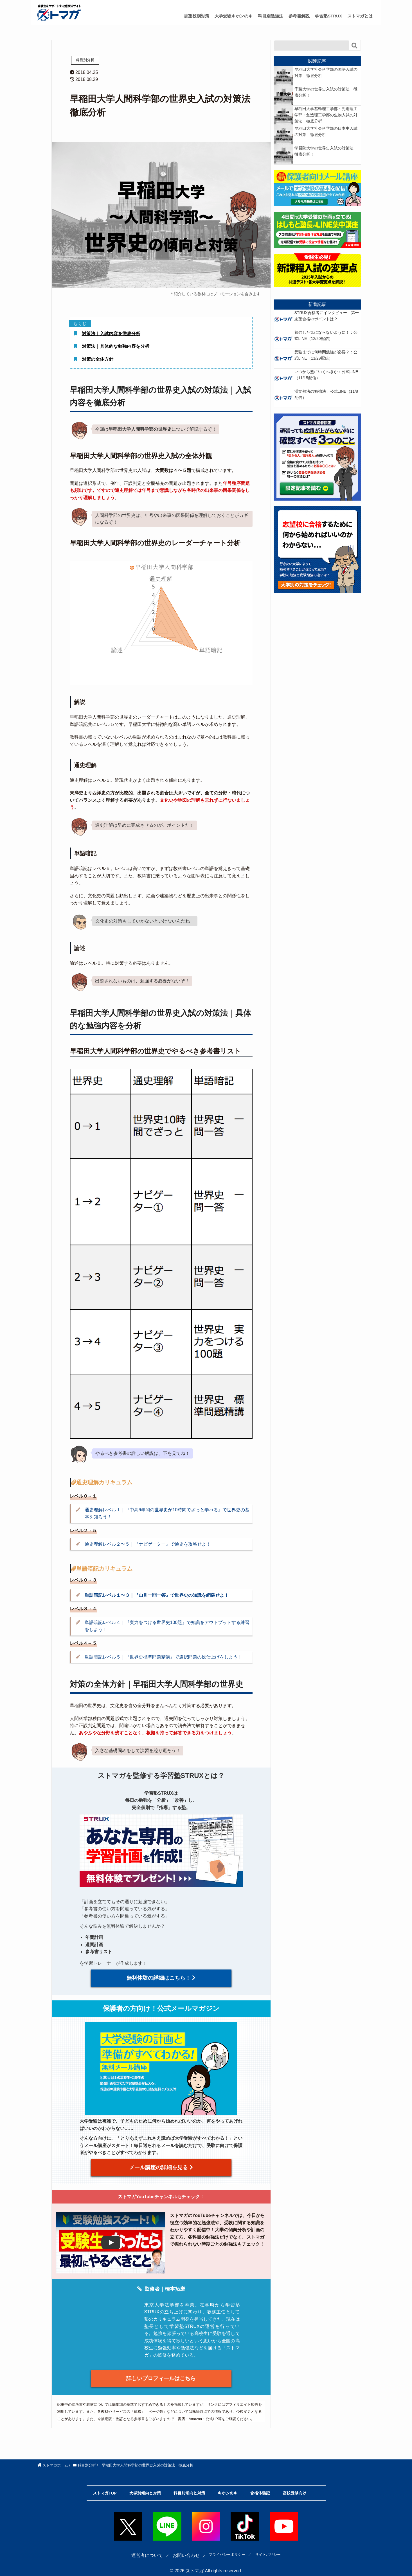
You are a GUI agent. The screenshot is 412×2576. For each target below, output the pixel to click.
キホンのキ (228, 2486)
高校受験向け (294, 2486)
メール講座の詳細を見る (161, 2165)
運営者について (140, 2548)
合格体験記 (260, 2486)
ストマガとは (360, 15)
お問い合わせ (178, 2548)
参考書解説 (299, 15)
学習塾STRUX (328, 15)
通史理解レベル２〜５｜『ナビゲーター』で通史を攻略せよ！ (148, 1544)
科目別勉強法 (270, 15)
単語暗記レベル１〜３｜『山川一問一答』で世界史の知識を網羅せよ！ (157, 1595)
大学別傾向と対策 (145, 2486)
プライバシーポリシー (224, 2548)
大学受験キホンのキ (234, 15)
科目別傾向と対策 (189, 2486)
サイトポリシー (272, 2548)
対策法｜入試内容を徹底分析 (111, 333)
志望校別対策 (196, 15)
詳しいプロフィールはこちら (161, 2374)
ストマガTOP (104, 2486)
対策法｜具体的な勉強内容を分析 (115, 346)
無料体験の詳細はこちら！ (161, 1978)
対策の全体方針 (97, 359)
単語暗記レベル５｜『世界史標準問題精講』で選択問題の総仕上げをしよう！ (163, 1657)
